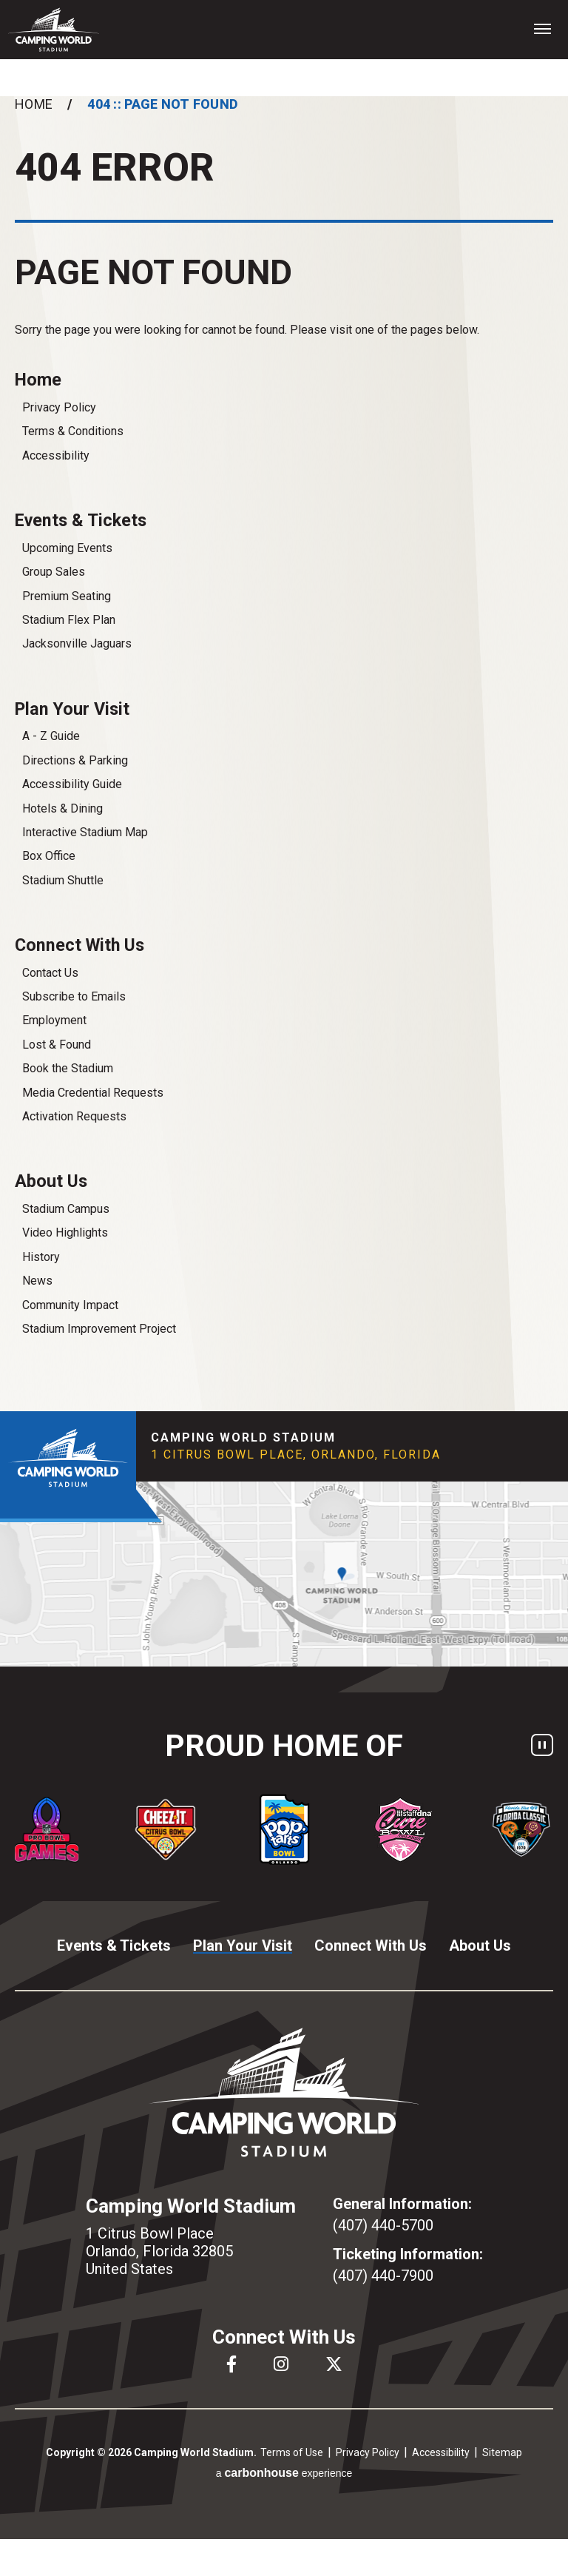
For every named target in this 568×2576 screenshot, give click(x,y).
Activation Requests (74, 1116)
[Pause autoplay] (542, 1745)
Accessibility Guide (72, 784)
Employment (54, 1020)
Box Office (48, 856)
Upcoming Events (67, 548)
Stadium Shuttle (63, 880)
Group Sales (53, 572)
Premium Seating (66, 596)
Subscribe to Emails (74, 996)
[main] (284, 753)
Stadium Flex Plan (68, 620)
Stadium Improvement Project (99, 1329)
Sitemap (502, 2452)
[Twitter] (333, 2363)
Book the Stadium (67, 1068)
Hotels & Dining (62, 808)
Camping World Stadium (53, 29)
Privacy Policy (59, 407)
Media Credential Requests (92, 1093)
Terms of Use (291, 2452)
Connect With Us (79, 945)
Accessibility (55, 455)
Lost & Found (56, 1045)
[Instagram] (281, 2363)
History (41, 1257)
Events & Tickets (80, 520)
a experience (284, 2472)
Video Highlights (65, 1232)
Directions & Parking (75, 760)
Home (34, 104)
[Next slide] (557, 1829)
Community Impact (70, 1305)
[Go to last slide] (11, 1829)
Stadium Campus (65, 1209)
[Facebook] (231, 2363)
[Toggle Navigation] (542, 28)
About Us (51, 1181)
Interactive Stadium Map (85, 832)
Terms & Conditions (73, 431)
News (37, 1281)
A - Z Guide (51, 736)
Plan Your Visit (72, 709)
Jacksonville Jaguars (77, 643)
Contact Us (50, 973)
